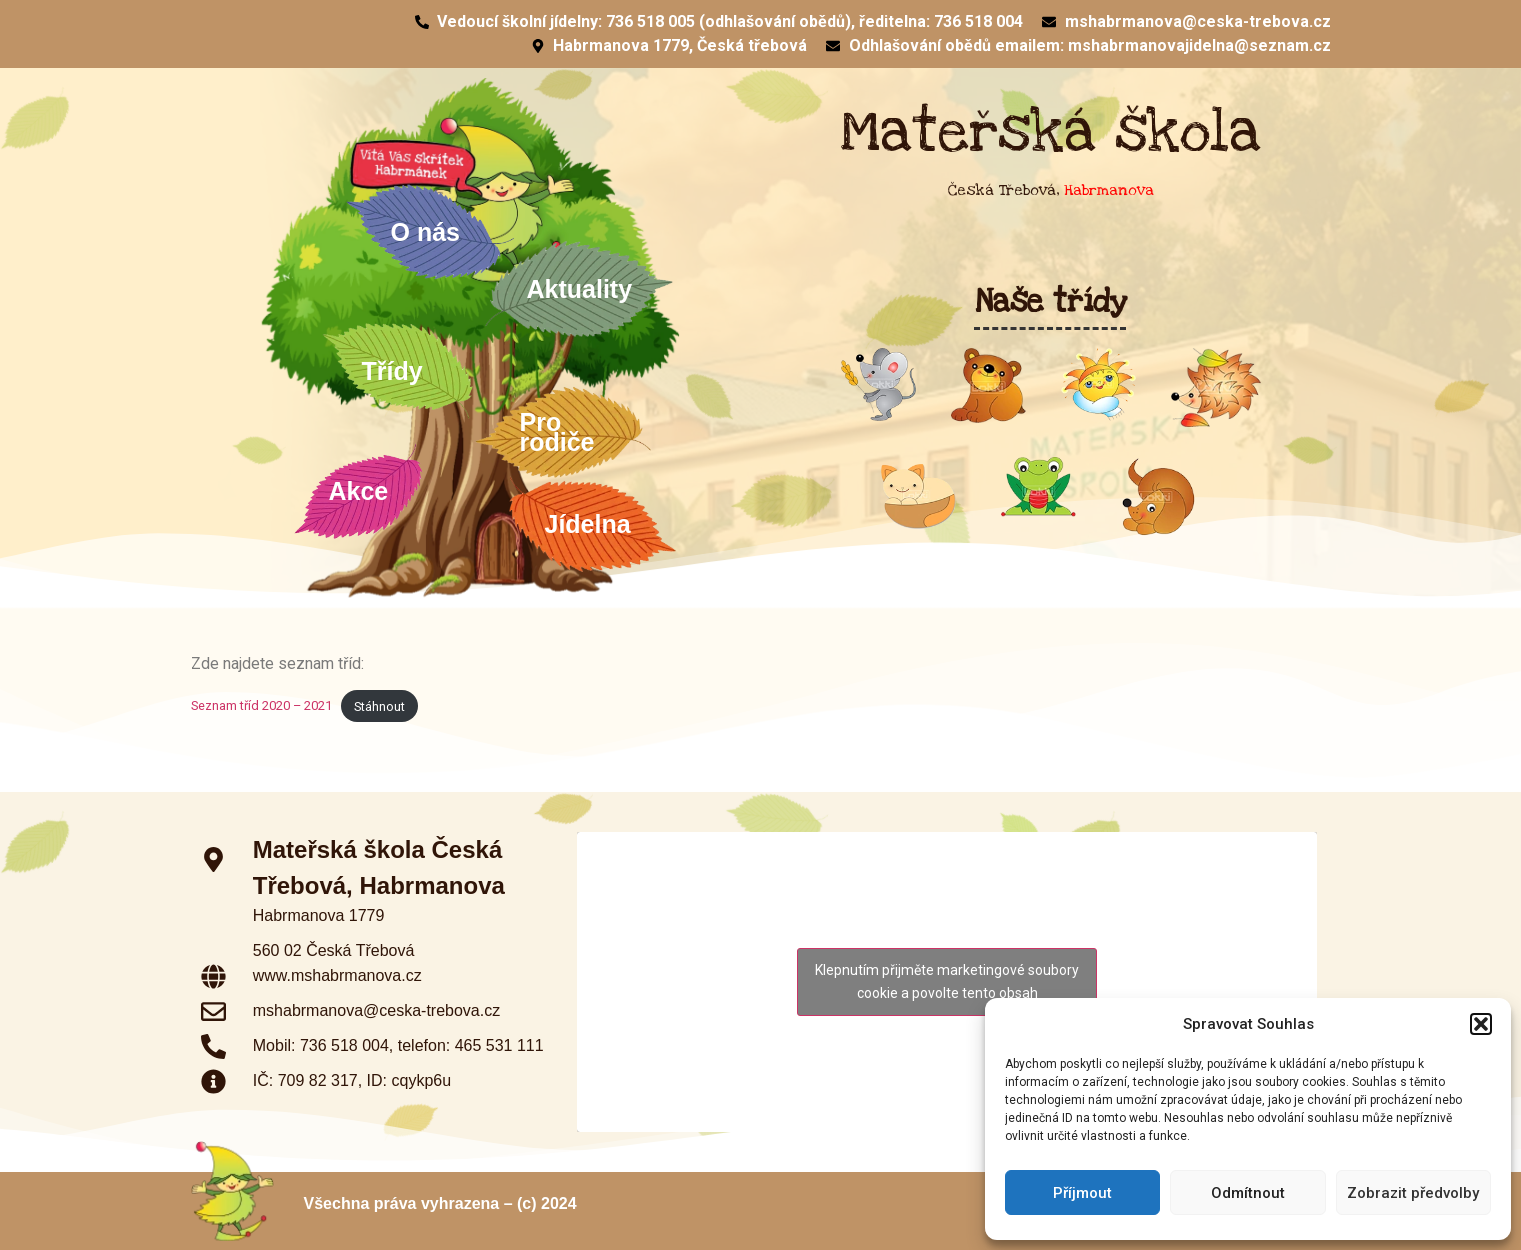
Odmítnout (1248, 1193)
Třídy (397, 371)
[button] (1481, 1024)
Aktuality (580, 289)
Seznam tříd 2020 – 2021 (261, 706)
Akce (359, 491)
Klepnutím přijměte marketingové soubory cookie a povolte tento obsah (947, 981)
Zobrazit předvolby (1413, 1193)
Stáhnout (379, 706)
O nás (430, 232)
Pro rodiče (563, 432)
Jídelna (593, 524)
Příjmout (1082, 1193)
